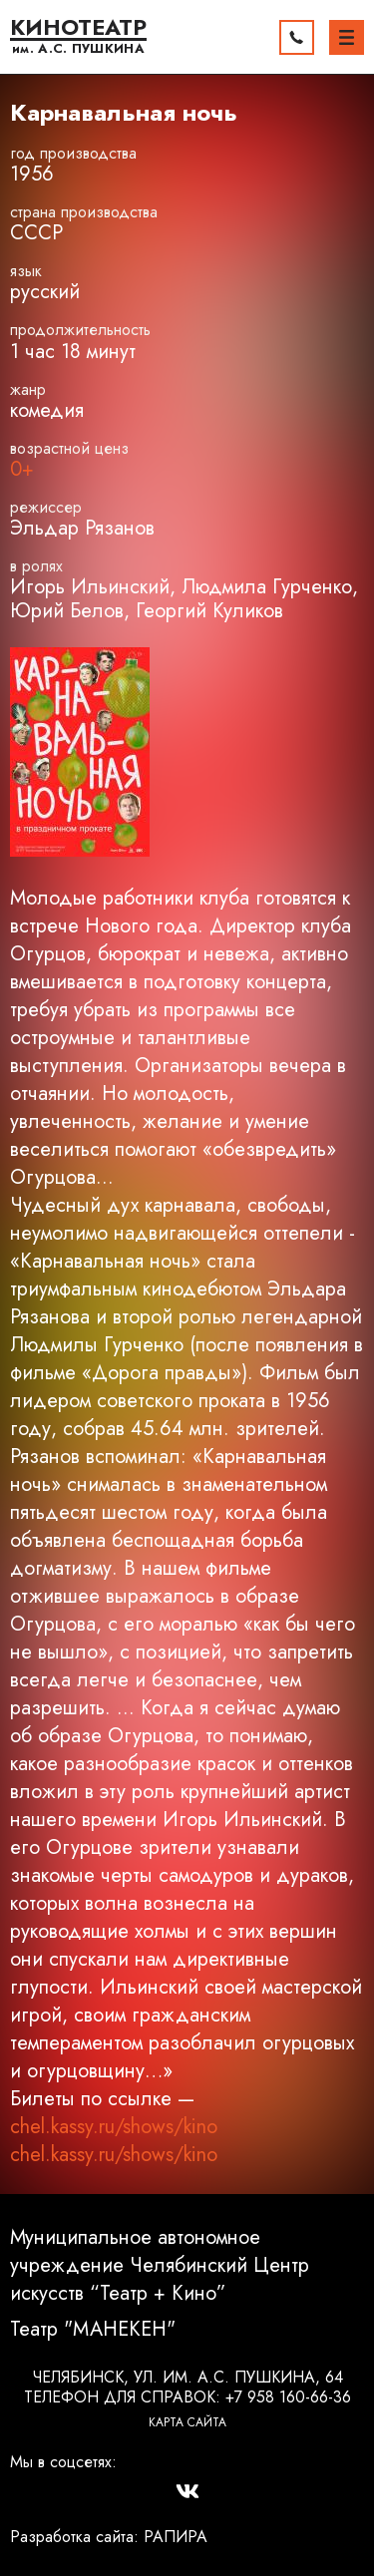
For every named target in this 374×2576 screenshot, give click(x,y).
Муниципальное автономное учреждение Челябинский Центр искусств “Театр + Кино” (159, 2266)
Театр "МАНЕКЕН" (93, 2330)
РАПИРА (175, 2536)
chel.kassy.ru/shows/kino (113, 2126)
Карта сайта (187, 2422)
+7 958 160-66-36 (288, 2397)
